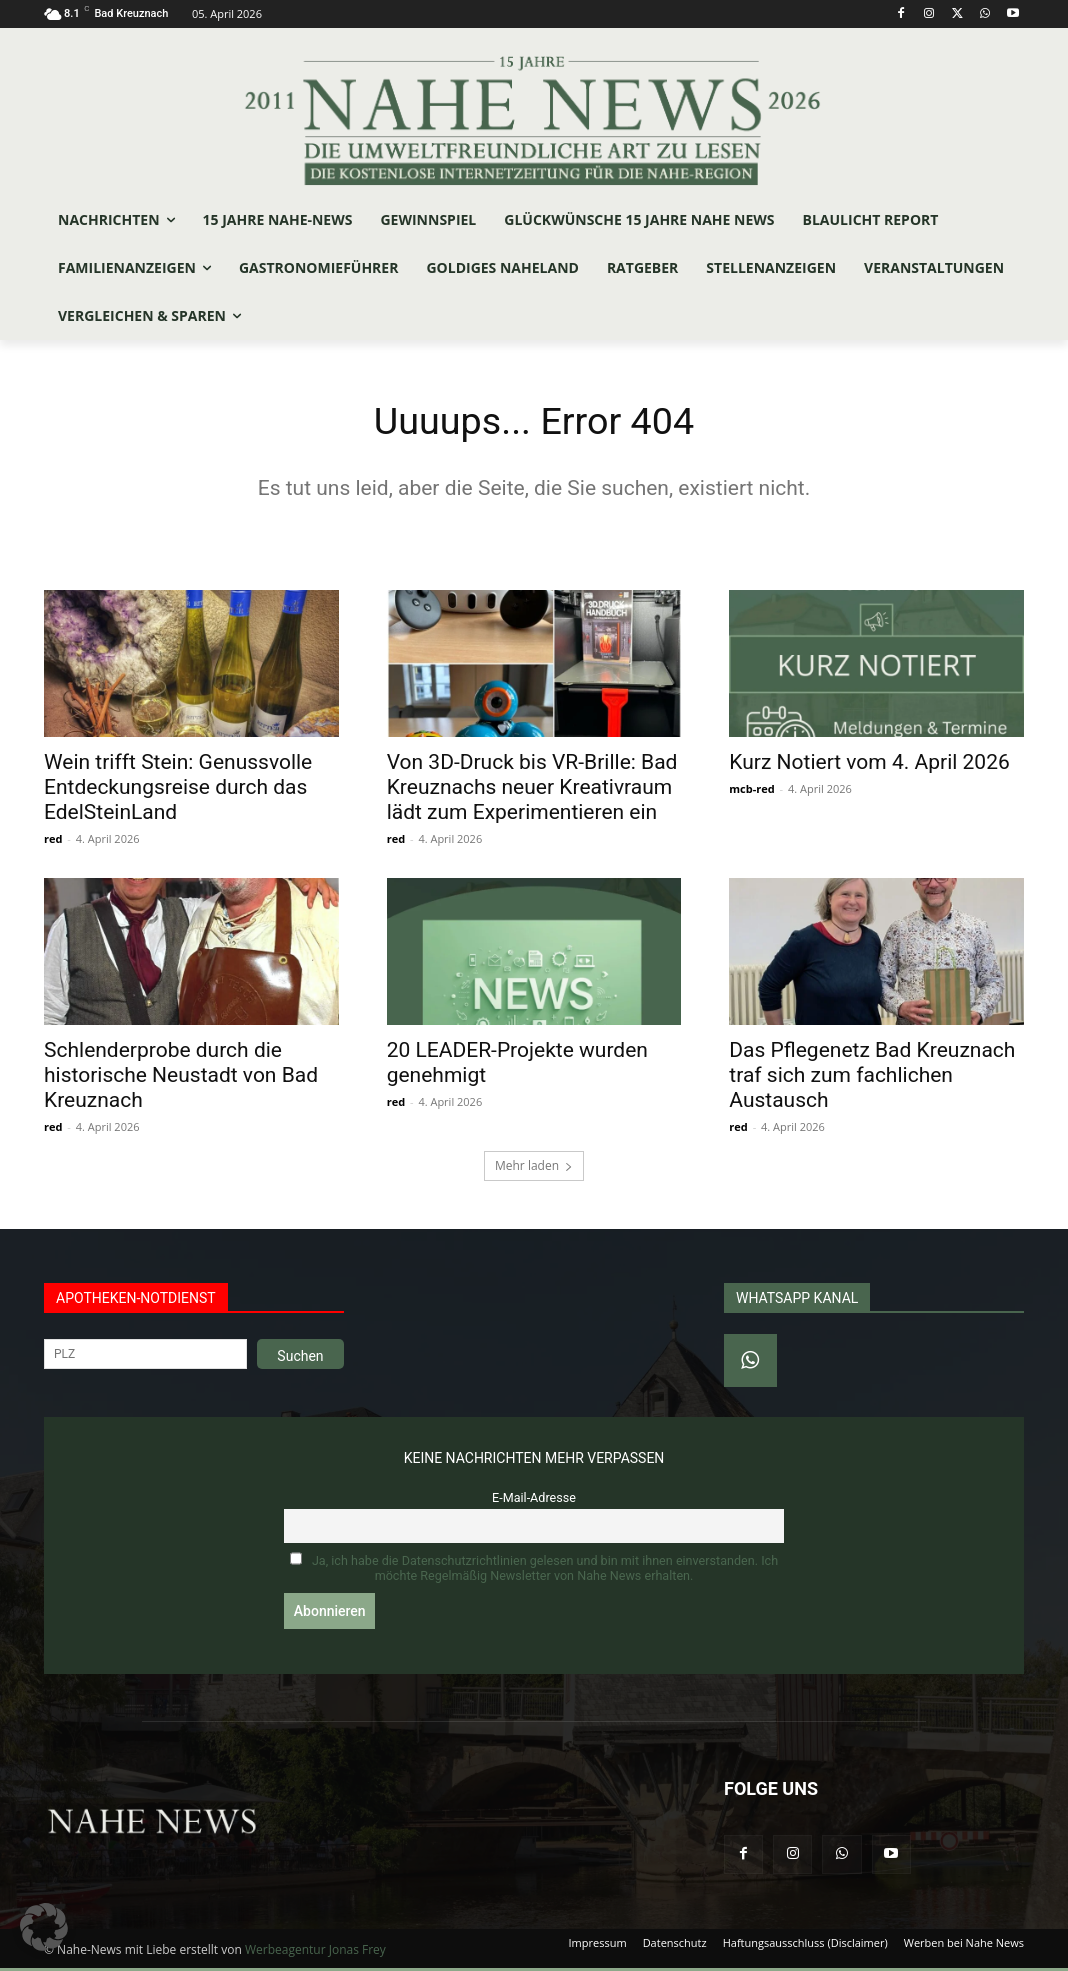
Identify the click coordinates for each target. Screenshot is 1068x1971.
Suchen (300, 1359)
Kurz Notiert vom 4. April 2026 (869, 765)
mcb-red (751, 791)
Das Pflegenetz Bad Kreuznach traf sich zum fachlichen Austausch (872, 1079)
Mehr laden (534, 1168)
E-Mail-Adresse (534, 1500)
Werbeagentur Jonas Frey (315, 1952)
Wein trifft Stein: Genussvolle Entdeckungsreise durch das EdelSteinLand (178, 790)
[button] (44, 1927)
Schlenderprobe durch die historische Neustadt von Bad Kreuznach (181, 1079)
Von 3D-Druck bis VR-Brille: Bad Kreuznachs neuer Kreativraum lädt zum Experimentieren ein (532, 790)
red (53, 841)
